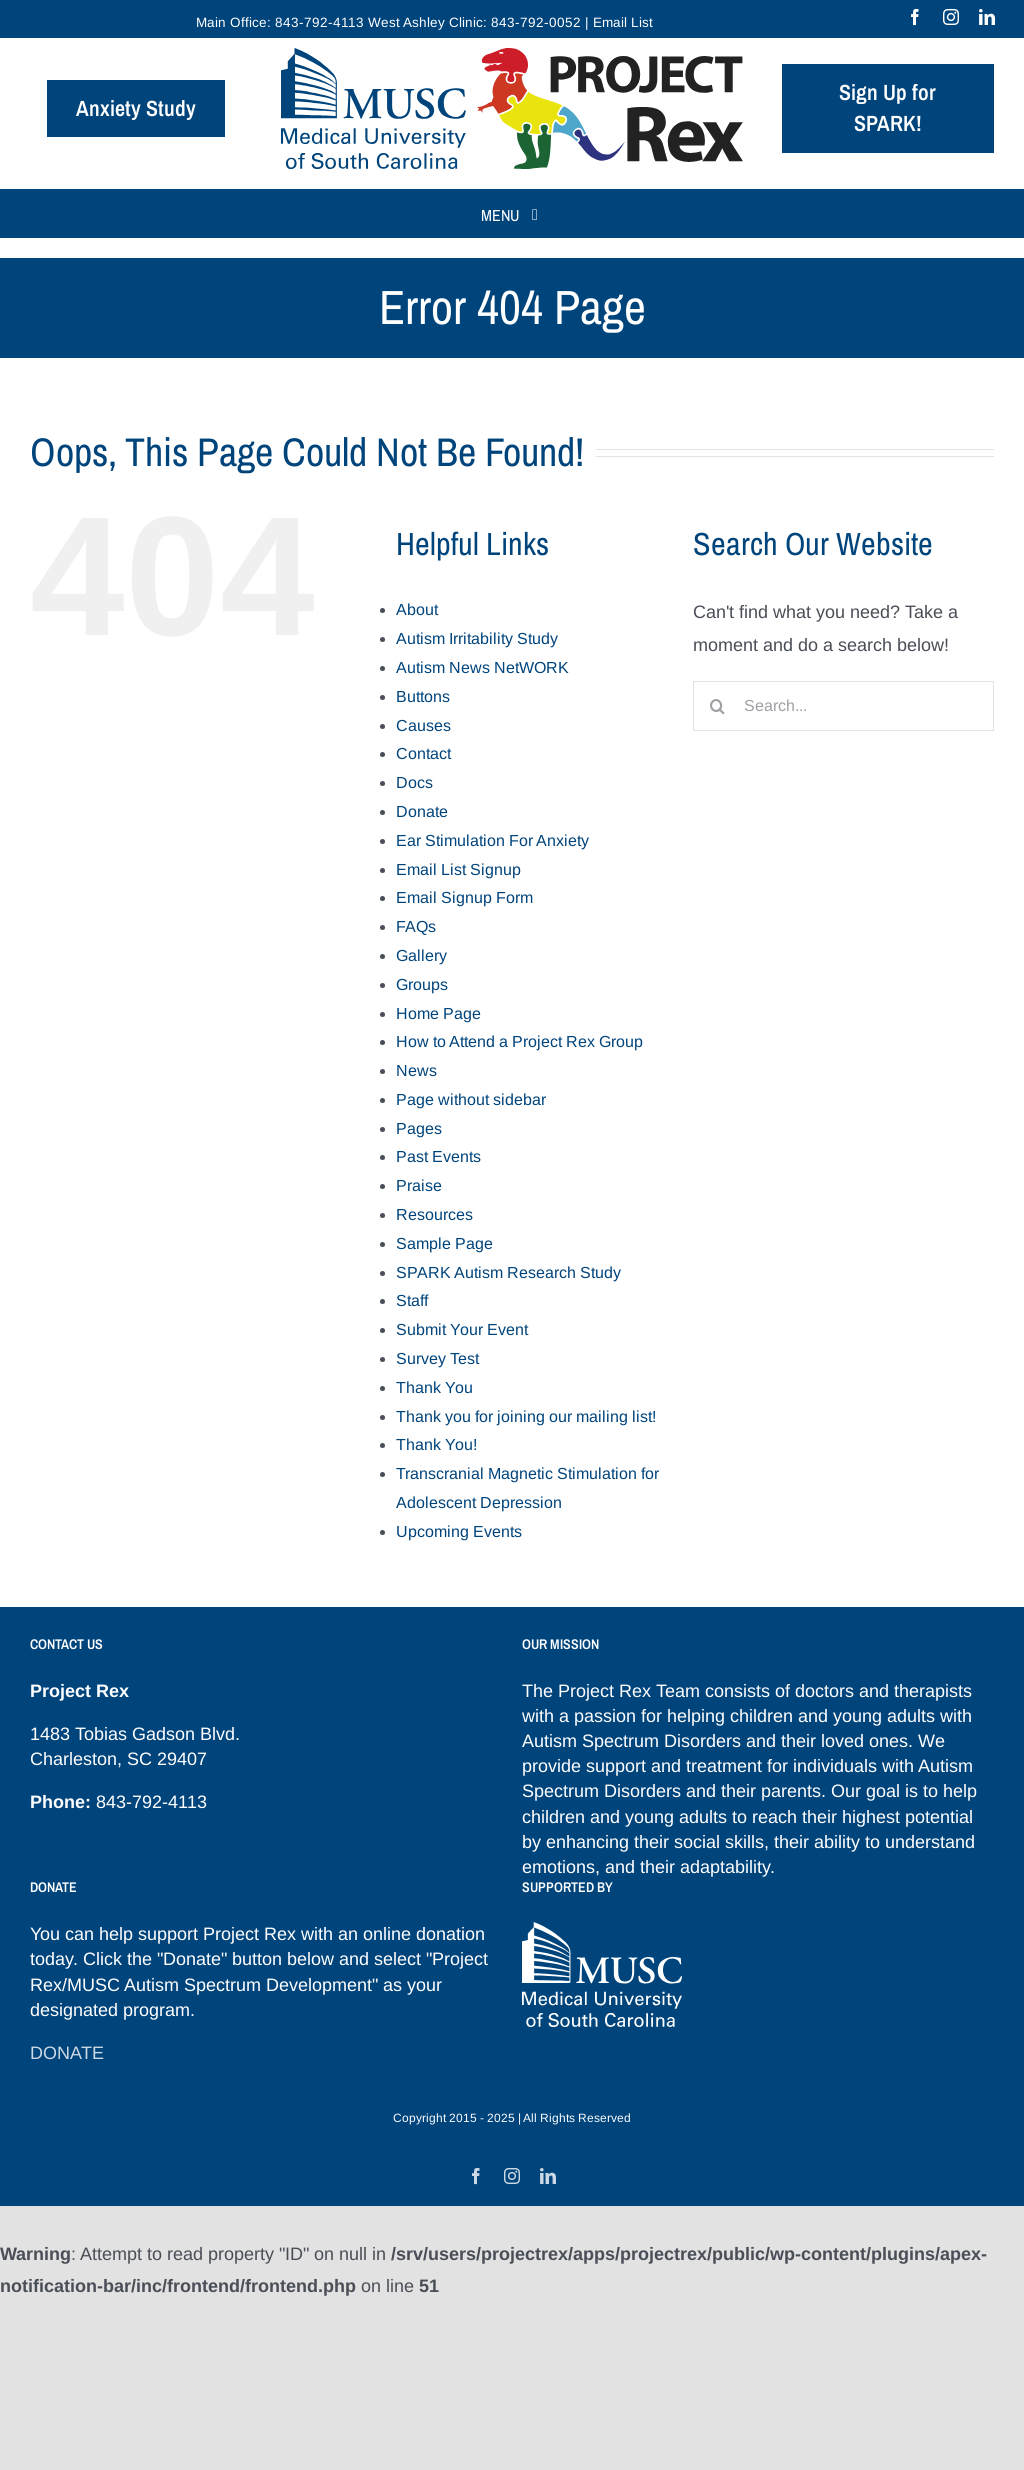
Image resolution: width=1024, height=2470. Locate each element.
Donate (422, 811)
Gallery (421, 955)
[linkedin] (987, 17)
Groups (422, 984)
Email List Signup (458, 869)
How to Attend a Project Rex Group (519, 1041)
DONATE (67, 2053)
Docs (414, 782)
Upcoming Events (459, 1531)
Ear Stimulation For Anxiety (492, 840)
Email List (623, 22)
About (417, 609)
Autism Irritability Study (477, 638)
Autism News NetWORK (482, 667)
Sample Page (444, 1243)
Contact (423, 753)
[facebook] (915, 17)
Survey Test (437, 1358)
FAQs (416, 926)
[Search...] (843, 706)
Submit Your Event (462, 1329)
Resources (434, 1214)
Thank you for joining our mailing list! (526, 1416)
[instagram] (951, 17)
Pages (419, 1128)
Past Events (438, 1156)
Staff (412, 1300)
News (416, 1070)
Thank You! (436, 1444)
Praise (419, 1185)
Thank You (434, 1387)
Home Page (438, 1013)
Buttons (423, 696)
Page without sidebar (471, 1099)
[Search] (718, 706)
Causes (423, 725)
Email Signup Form (464, 897)
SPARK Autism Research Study (508, 1272)
